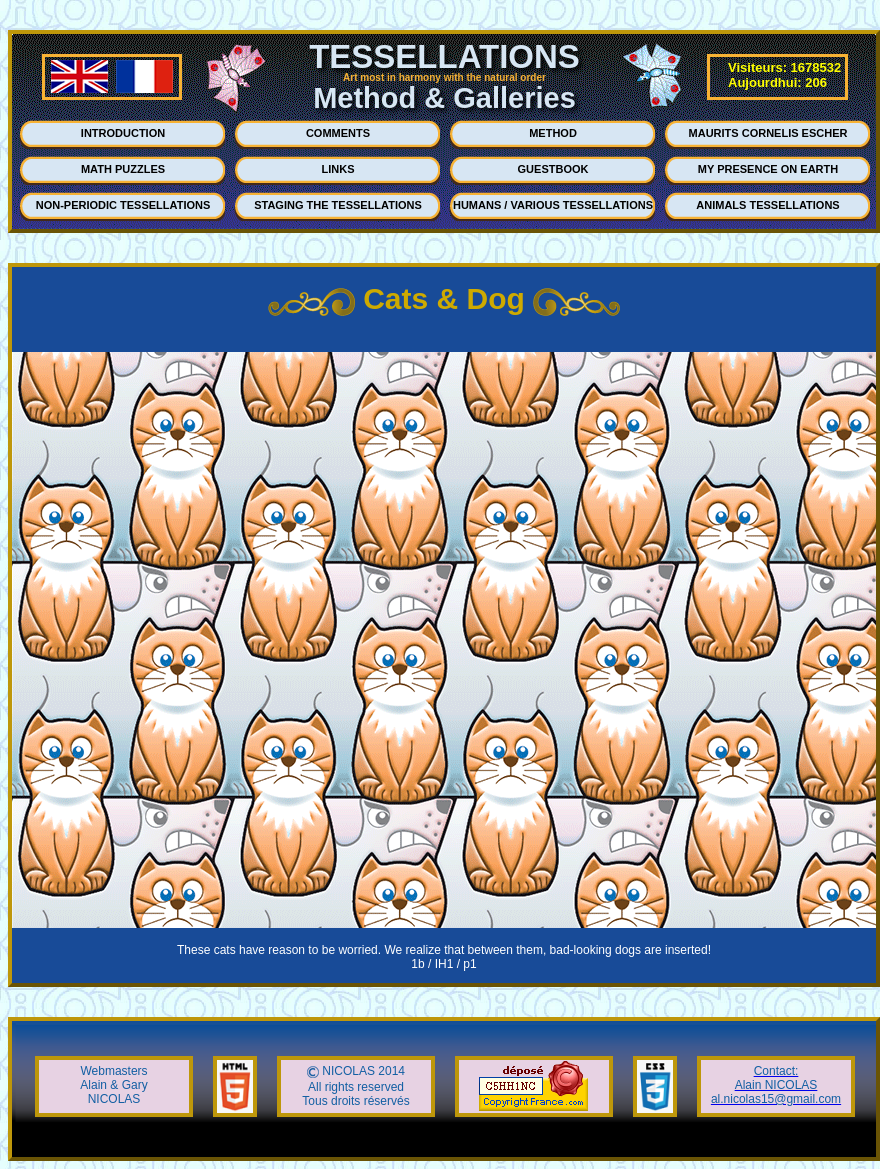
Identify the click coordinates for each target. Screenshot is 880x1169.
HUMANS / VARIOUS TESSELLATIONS (553, 205)
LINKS (338, 169)
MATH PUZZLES (123, 169)
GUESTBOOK (553, 169)
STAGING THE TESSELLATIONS (338, 205)
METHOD (553, 133)
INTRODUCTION (123, 133)
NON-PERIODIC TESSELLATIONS (123, 205)
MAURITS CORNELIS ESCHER (768, 133)
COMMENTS (338, 133)
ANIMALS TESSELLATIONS (767, 205)
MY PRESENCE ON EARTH (768, 169)
